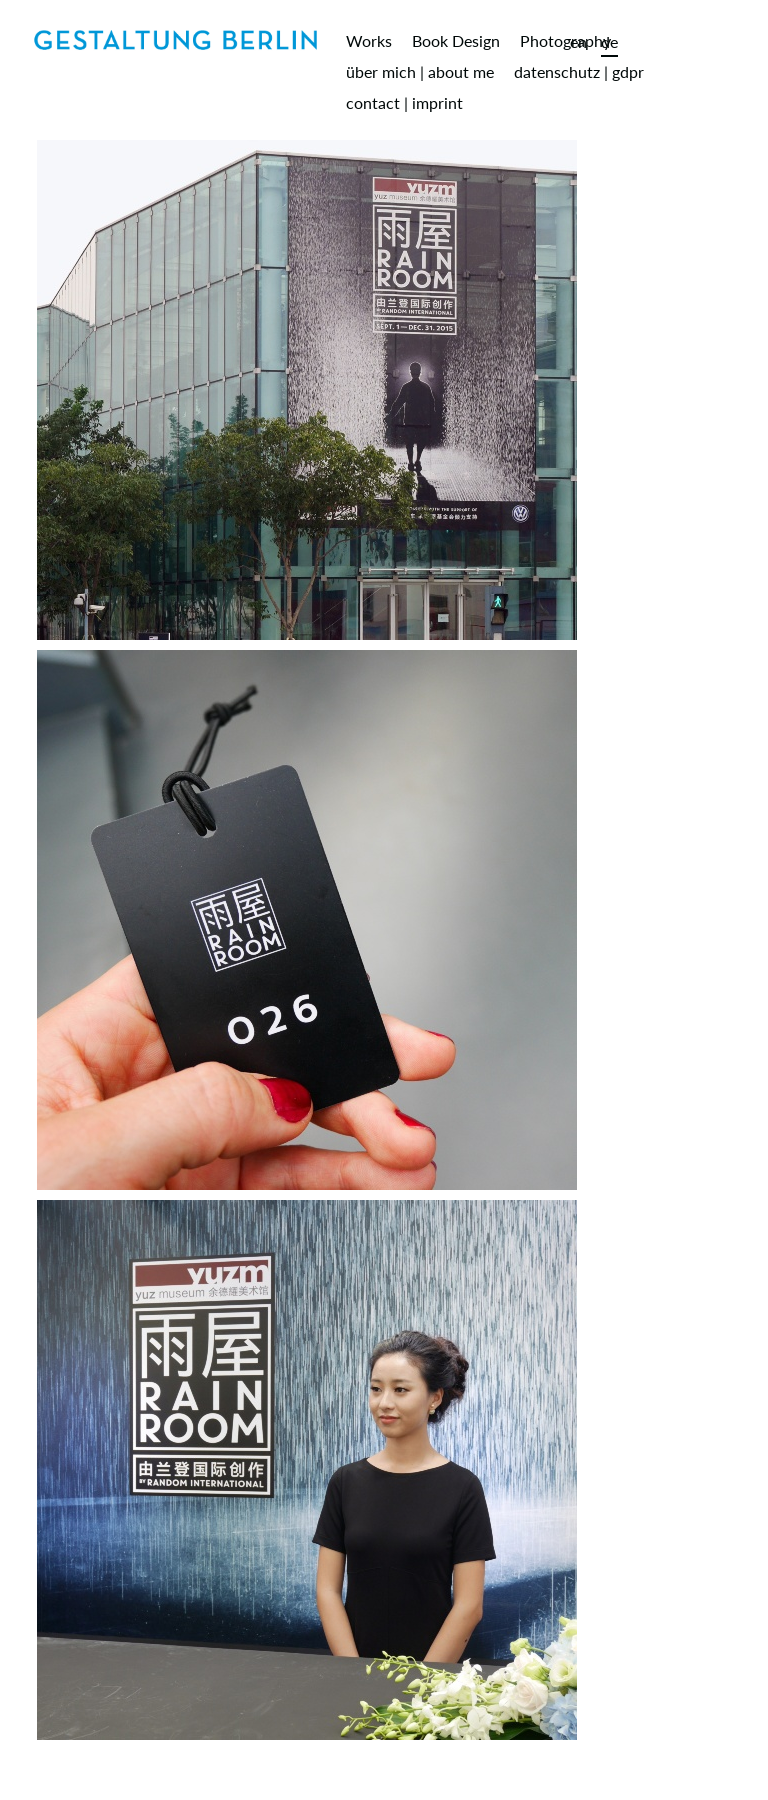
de (609, 41)
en (578, 41)
